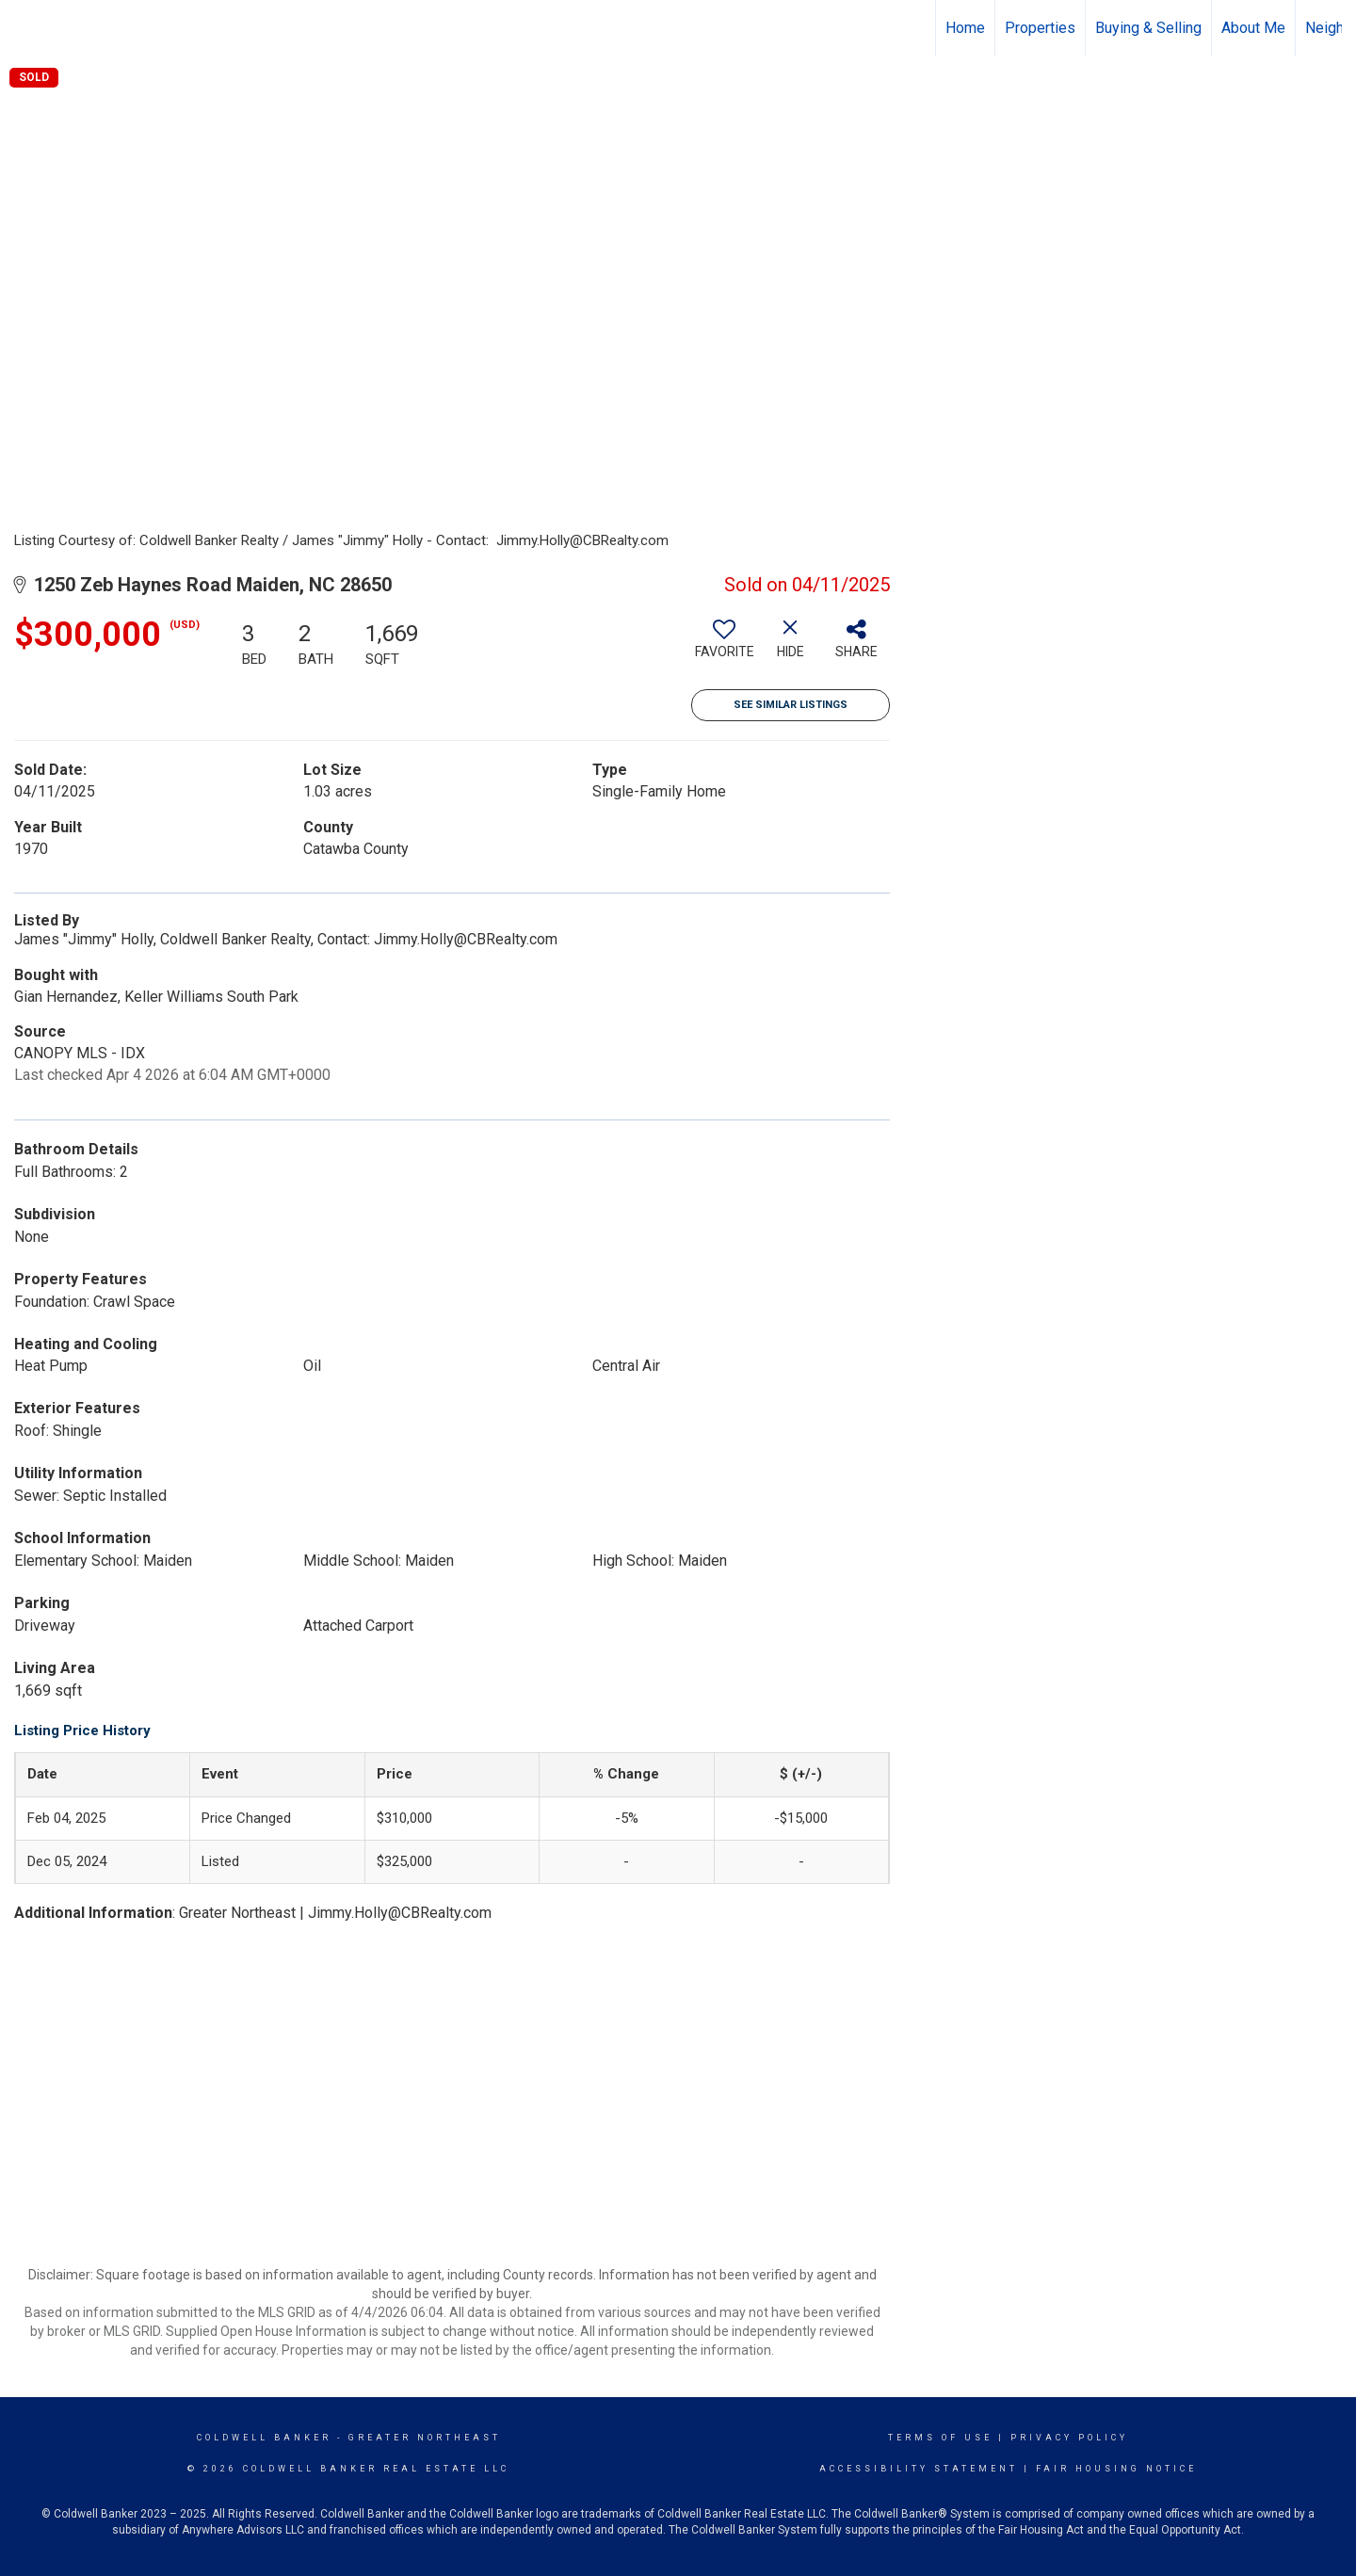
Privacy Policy (1069, 2437)
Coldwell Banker (264, 2437)
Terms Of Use (940, 2437)
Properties (1040, 28)
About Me (1253, 28)
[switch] (724, 646)
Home (965, 28)
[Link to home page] (24, 28)
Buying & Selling (1148, 28)
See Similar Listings (791, 705)
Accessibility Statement (918, 2468)
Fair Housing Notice (1116, 2468)
